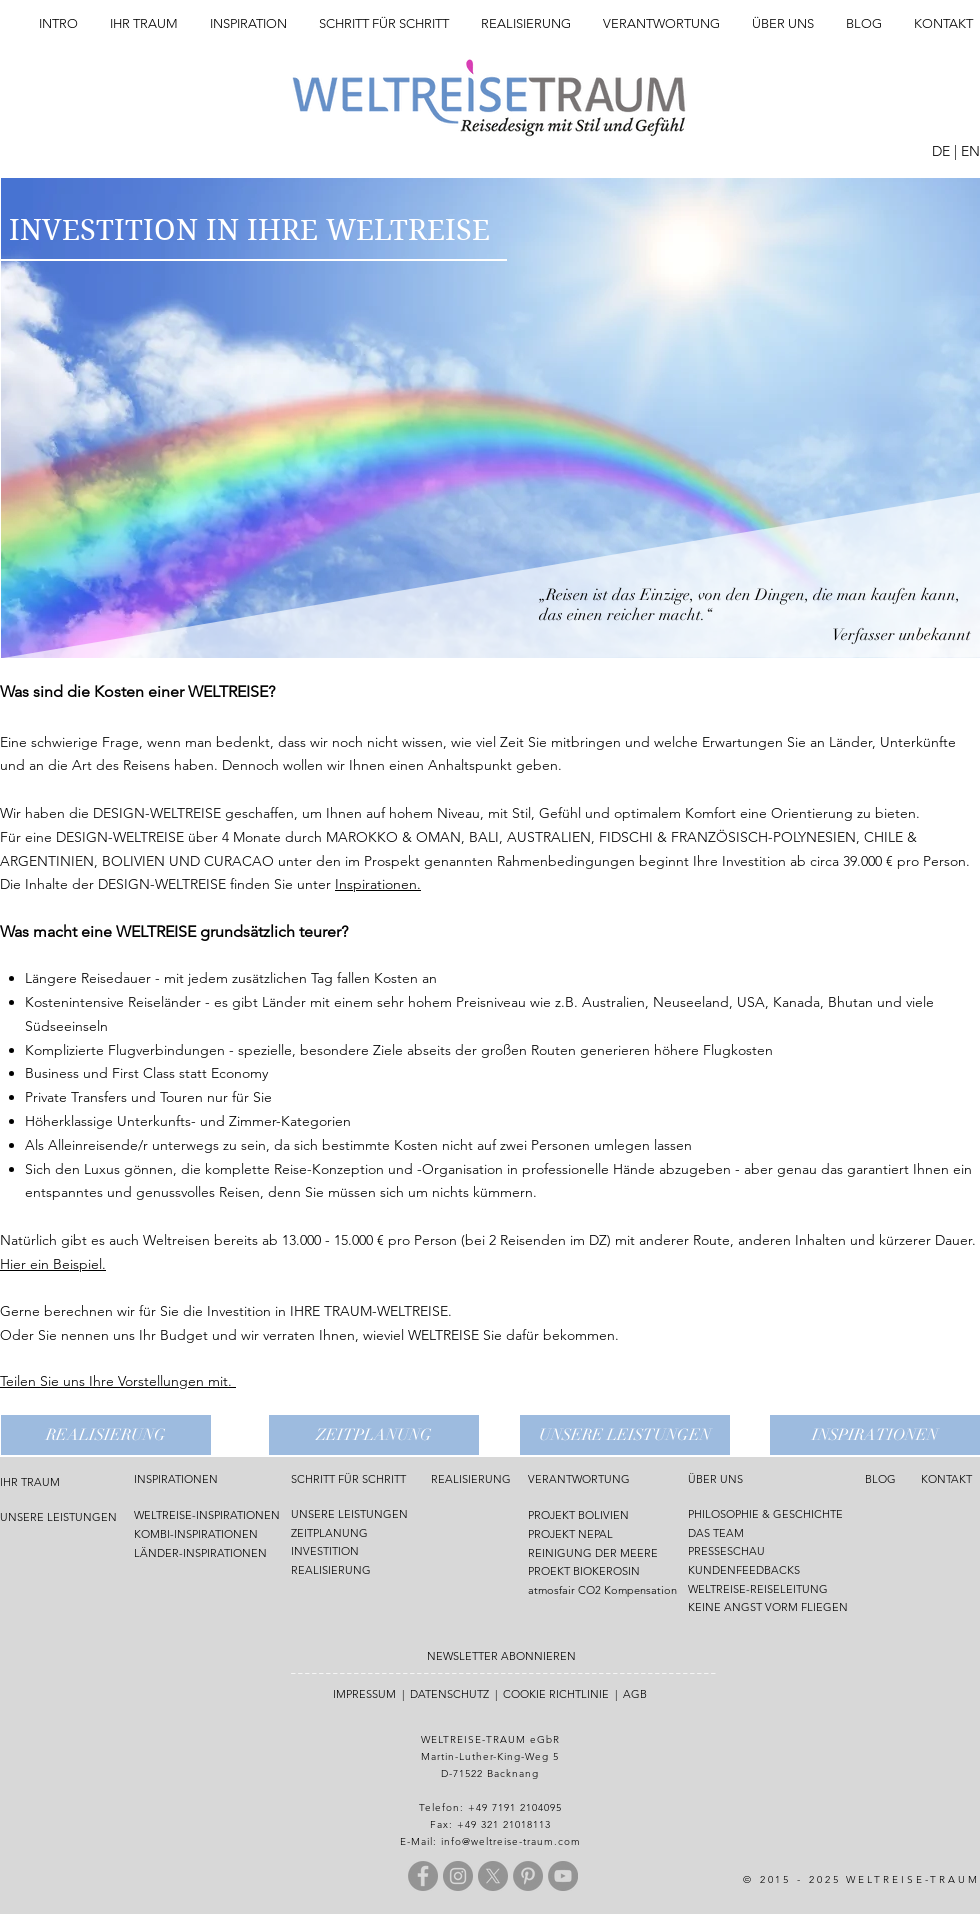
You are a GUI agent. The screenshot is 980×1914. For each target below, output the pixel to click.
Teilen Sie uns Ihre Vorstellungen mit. (118, 1381)
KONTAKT (946, 1479)
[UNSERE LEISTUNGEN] (625, 1435)
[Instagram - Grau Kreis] (458, 1876)
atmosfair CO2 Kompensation (602, 1590)
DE (941, 151)
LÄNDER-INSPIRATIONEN (200, 1553)
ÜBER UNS (715, 1479)
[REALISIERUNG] (106, 1435)
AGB (635, 1694)
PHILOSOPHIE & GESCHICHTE (765, 1514)
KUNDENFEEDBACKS (744, 1570)
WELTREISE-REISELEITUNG (758, 1589)
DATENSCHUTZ (449, 1694)
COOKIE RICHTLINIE (556, 1694)
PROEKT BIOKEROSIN (584, 1571)
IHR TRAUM (30, 1482)
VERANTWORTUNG (579, 1479)
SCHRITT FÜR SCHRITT (348, 1479)
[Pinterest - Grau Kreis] (528, 1876)
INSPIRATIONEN (176, 1479)
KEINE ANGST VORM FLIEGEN (768, 1607)
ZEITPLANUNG (329, 1533)
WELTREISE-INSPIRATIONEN (207, 1515)
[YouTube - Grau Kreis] (563, 1876)
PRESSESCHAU (726, 1551)
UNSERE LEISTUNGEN (58, 1517)
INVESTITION (325, 1551)
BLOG (880, 1479)
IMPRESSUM (364, 1694)
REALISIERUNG (331, 1570)
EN (970, 151)
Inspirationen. (378, 884)
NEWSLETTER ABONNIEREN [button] (501, 1656)
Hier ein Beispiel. (53, 1264)
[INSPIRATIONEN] (875, 1435)
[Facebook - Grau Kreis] (423, 1876)
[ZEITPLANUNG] (374, 1435)
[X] (493, 1876)
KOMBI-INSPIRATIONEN (196, 1534)
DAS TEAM (717, 1533)
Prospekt (394, 861)
